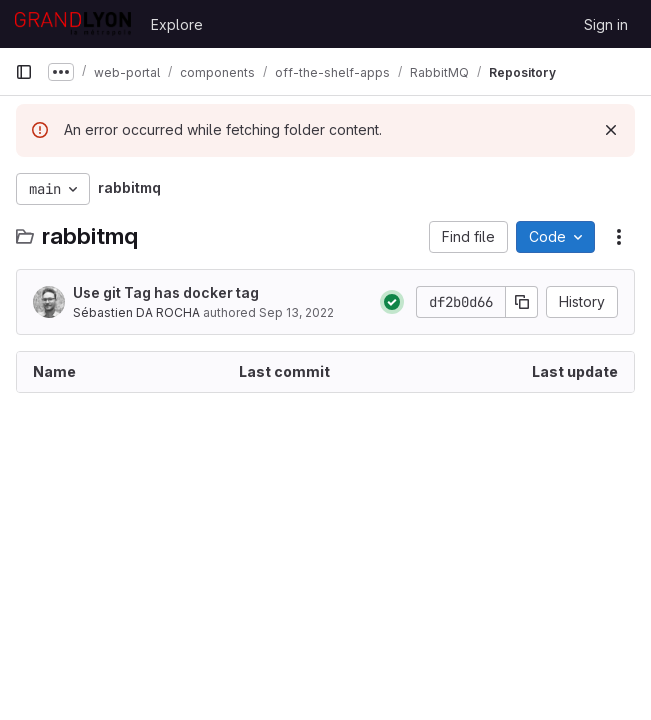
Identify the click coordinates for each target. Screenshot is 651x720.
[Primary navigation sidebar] (24, 72)
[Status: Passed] (392, 302)
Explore (177, 24)
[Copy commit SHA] (522, 302)
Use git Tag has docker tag (166, 292)
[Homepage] (73, 24)
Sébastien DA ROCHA (136, 312)
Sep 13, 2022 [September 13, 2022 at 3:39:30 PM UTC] (296, 312)
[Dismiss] (611, 130)
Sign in (606, 24)
